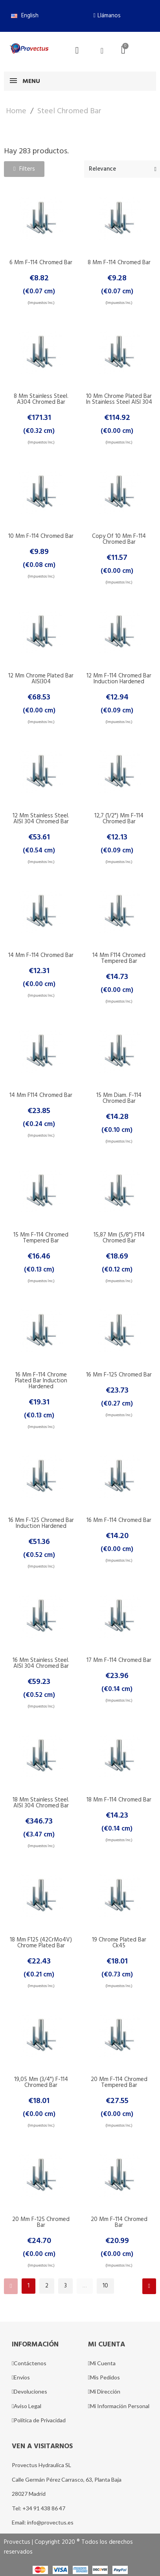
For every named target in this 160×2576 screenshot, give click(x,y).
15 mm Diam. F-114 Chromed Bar (119, 1098)
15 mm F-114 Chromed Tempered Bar (40, 1238)
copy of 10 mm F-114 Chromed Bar (119, 539)
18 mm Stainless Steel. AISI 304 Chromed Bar (41, 1803)
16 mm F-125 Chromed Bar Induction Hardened (41, 1523)
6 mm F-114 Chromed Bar (40, 262)
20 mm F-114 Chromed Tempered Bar (119, 2082)
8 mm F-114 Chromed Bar (119, 262)
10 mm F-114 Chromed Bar (41, 536)
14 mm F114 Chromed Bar (40, 1095)
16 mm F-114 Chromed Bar (118, 1520)
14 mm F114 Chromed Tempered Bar (118, 958)
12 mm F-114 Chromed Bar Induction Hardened (118, 678)
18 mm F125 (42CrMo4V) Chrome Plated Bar (41, 1942)
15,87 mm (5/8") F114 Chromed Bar (119, 1238)
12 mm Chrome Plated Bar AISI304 (41, 678)
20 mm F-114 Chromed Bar (119, 2222)
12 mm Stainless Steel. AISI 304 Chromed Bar (41, 818)
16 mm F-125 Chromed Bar (119, 1375)
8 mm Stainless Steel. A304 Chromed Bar (41, 399)
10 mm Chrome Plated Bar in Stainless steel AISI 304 (119, 399)
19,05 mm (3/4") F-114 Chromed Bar (41, 2082)
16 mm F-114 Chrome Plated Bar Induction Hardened (41, 1380)
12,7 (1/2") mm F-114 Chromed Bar (118, 818)
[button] (107, 16)
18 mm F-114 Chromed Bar (118, 1800)
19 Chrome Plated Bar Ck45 (119, 1942)
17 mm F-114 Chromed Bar (118, 1660)
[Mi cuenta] (102, 51)
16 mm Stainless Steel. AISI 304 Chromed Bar (41, 1663)
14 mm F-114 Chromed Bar (41, 955)
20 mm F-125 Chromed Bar (41, 2222)
